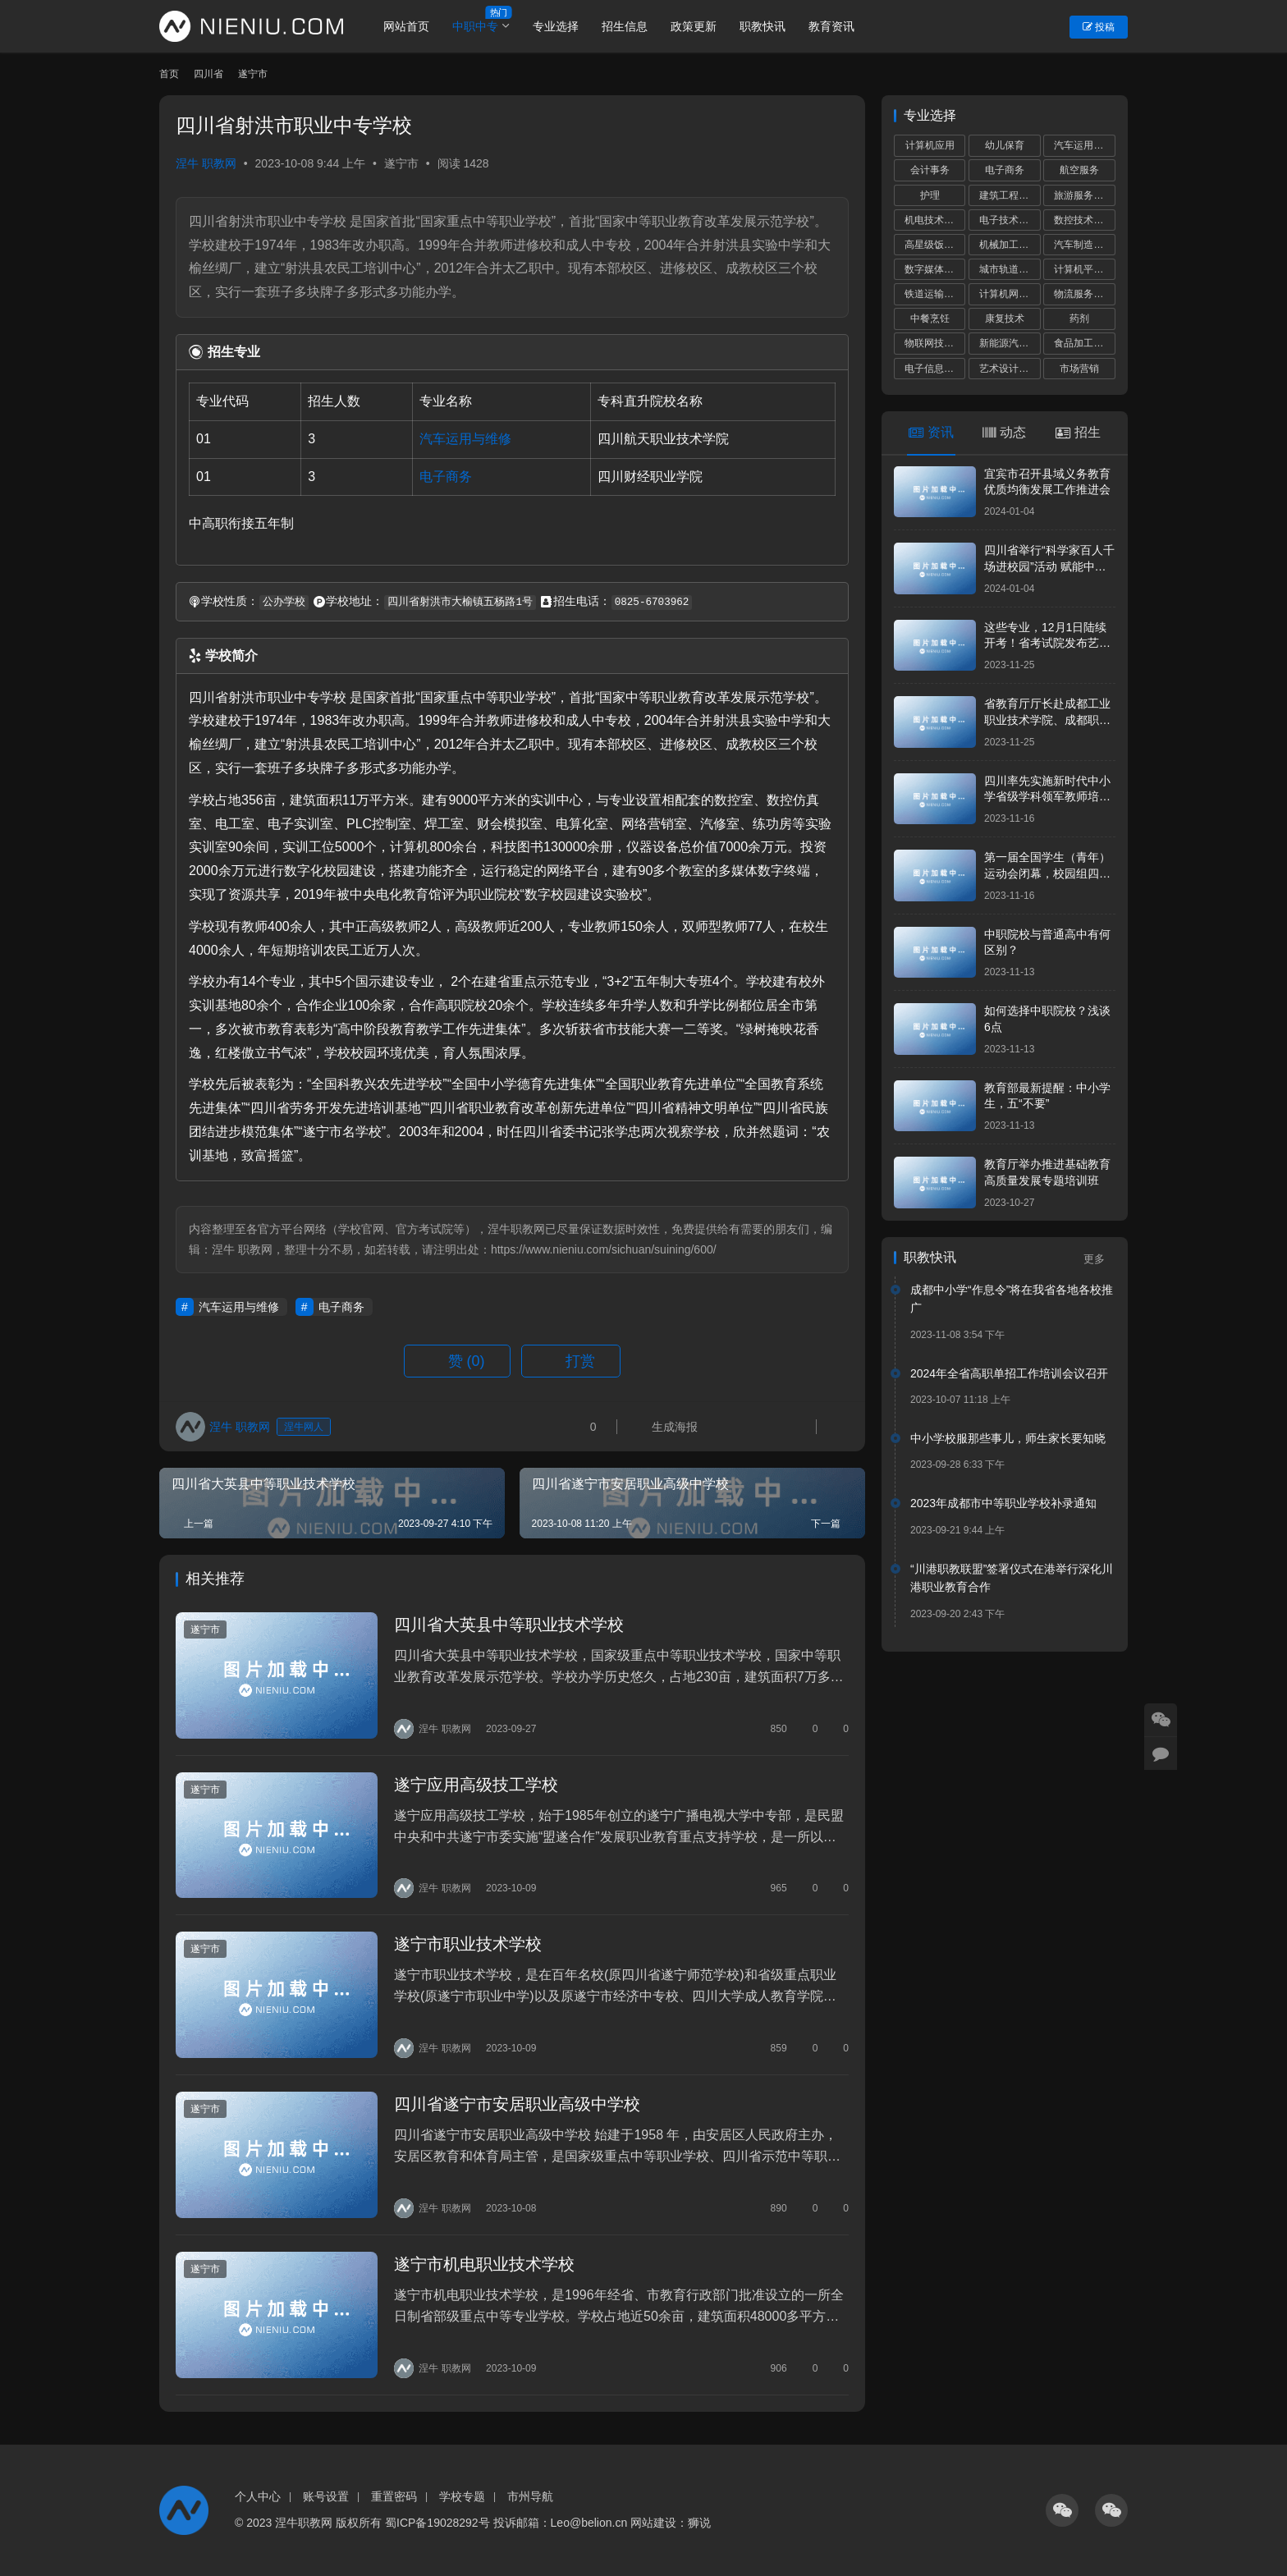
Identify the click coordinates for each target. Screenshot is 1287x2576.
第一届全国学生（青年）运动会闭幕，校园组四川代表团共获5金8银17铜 (1047, 873)
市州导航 (530, 2496)
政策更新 (694, 26)
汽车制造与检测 (1084, 244)
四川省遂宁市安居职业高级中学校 (517, 2104)
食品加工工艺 (1083, 343)
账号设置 (326, 2496)
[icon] (1062, 2510)
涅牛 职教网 (206, 163)
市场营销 (1079, 368)
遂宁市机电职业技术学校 (484, 2264)
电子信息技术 (934, 368)
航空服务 (1079, 170)
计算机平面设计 (1084, 269)
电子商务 (445, 477)
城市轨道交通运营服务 (1009, 269)
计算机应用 (930, 145)
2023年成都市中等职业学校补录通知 (1003, 1503)
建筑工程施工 (1008, 195)
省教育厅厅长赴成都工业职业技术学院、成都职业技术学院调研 (1047, 719)
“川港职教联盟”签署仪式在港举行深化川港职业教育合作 (1011, 1577)
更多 (1099, 1259)
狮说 (699, 2522)
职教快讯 (762, 26)
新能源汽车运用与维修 (1009, 343)
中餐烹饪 (930, 318)
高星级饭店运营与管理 (935, 244)
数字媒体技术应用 (935, 269)
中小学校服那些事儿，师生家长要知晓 (1008, 1438)
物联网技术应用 (935, 343)
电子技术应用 (1008, 220)
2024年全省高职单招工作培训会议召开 (1009, 1373)
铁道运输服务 (934, 294)
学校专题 (462, 2496)
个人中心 (258, 2496)
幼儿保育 (1004, 145)
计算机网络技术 (1009, 294)
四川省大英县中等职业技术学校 (509, 1625)
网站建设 (653, 2522)
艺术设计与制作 (1009, 368)
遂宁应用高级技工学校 (476, 1785)
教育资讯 (831, 26)
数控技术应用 (1083, 220)
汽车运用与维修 (465, 439)
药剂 (1079, 318)
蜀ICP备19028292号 (437, 2522)
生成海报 (665, 1427)
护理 (930, 195)
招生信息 (625, 26)
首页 (169, 74)
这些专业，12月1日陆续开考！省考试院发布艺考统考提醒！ (1047, 643)
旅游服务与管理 (1084, 195)
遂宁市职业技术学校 (468, 1944)
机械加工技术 (1008, 244)
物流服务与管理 (1084, 294)
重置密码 (394, 2496)
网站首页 (406, 26)
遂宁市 (401, 163)
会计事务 (930, 170)
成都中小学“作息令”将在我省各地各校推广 (1011, 1298)
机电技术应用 (934, 220)
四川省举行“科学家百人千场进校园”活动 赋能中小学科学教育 (1049, 566)
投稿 (1099, 27)
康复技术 (1004, 318)
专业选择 (556, 26)
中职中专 (475, 26)
